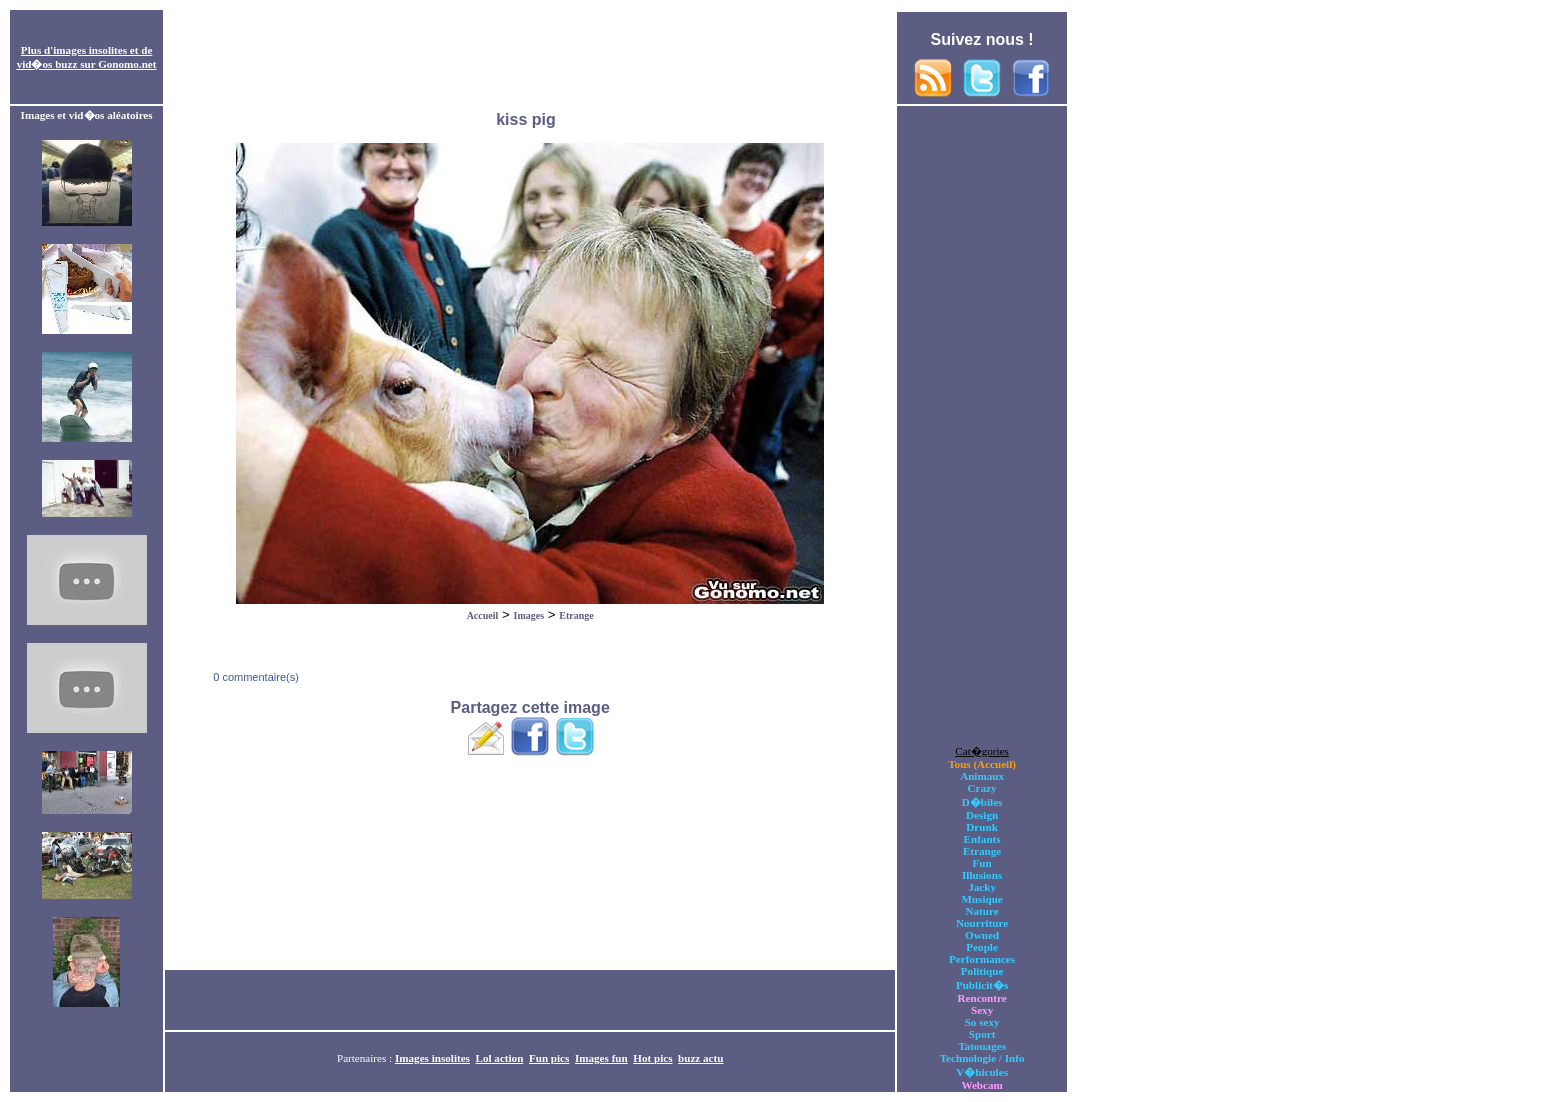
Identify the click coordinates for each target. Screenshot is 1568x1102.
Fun (982, 863)
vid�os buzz (47, 64)
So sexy (982, 1022)
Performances (982, 959)
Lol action (500, 1058)
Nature (982, 911)
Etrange (576, 615)
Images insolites (432, 1058)
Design (982, 815)
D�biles (982, 802)
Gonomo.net (127, 64)
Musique (981, 899)
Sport (982, 1034)
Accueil (483, 615)
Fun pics (549, 1058)
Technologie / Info (982, 1058)
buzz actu (700, 1058)
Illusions (982, 875)
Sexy (982, 1010)
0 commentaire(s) (254, 677)
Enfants (982, 839)
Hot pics (652, 1058)
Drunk (982, 827)
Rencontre (982, 998)
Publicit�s (982, 985)
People (981, 947)
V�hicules (982, 1072)
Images (529, 615)
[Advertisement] (530, 58)
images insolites (90, 50)
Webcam (981, 1085)
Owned (982, 935)
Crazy (982, 788)
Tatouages (982, 1046)
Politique (982, 971)
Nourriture (982, 923)
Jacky (982, 887)
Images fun (601, 1058)
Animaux (982, 776)
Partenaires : (366, 1058)
